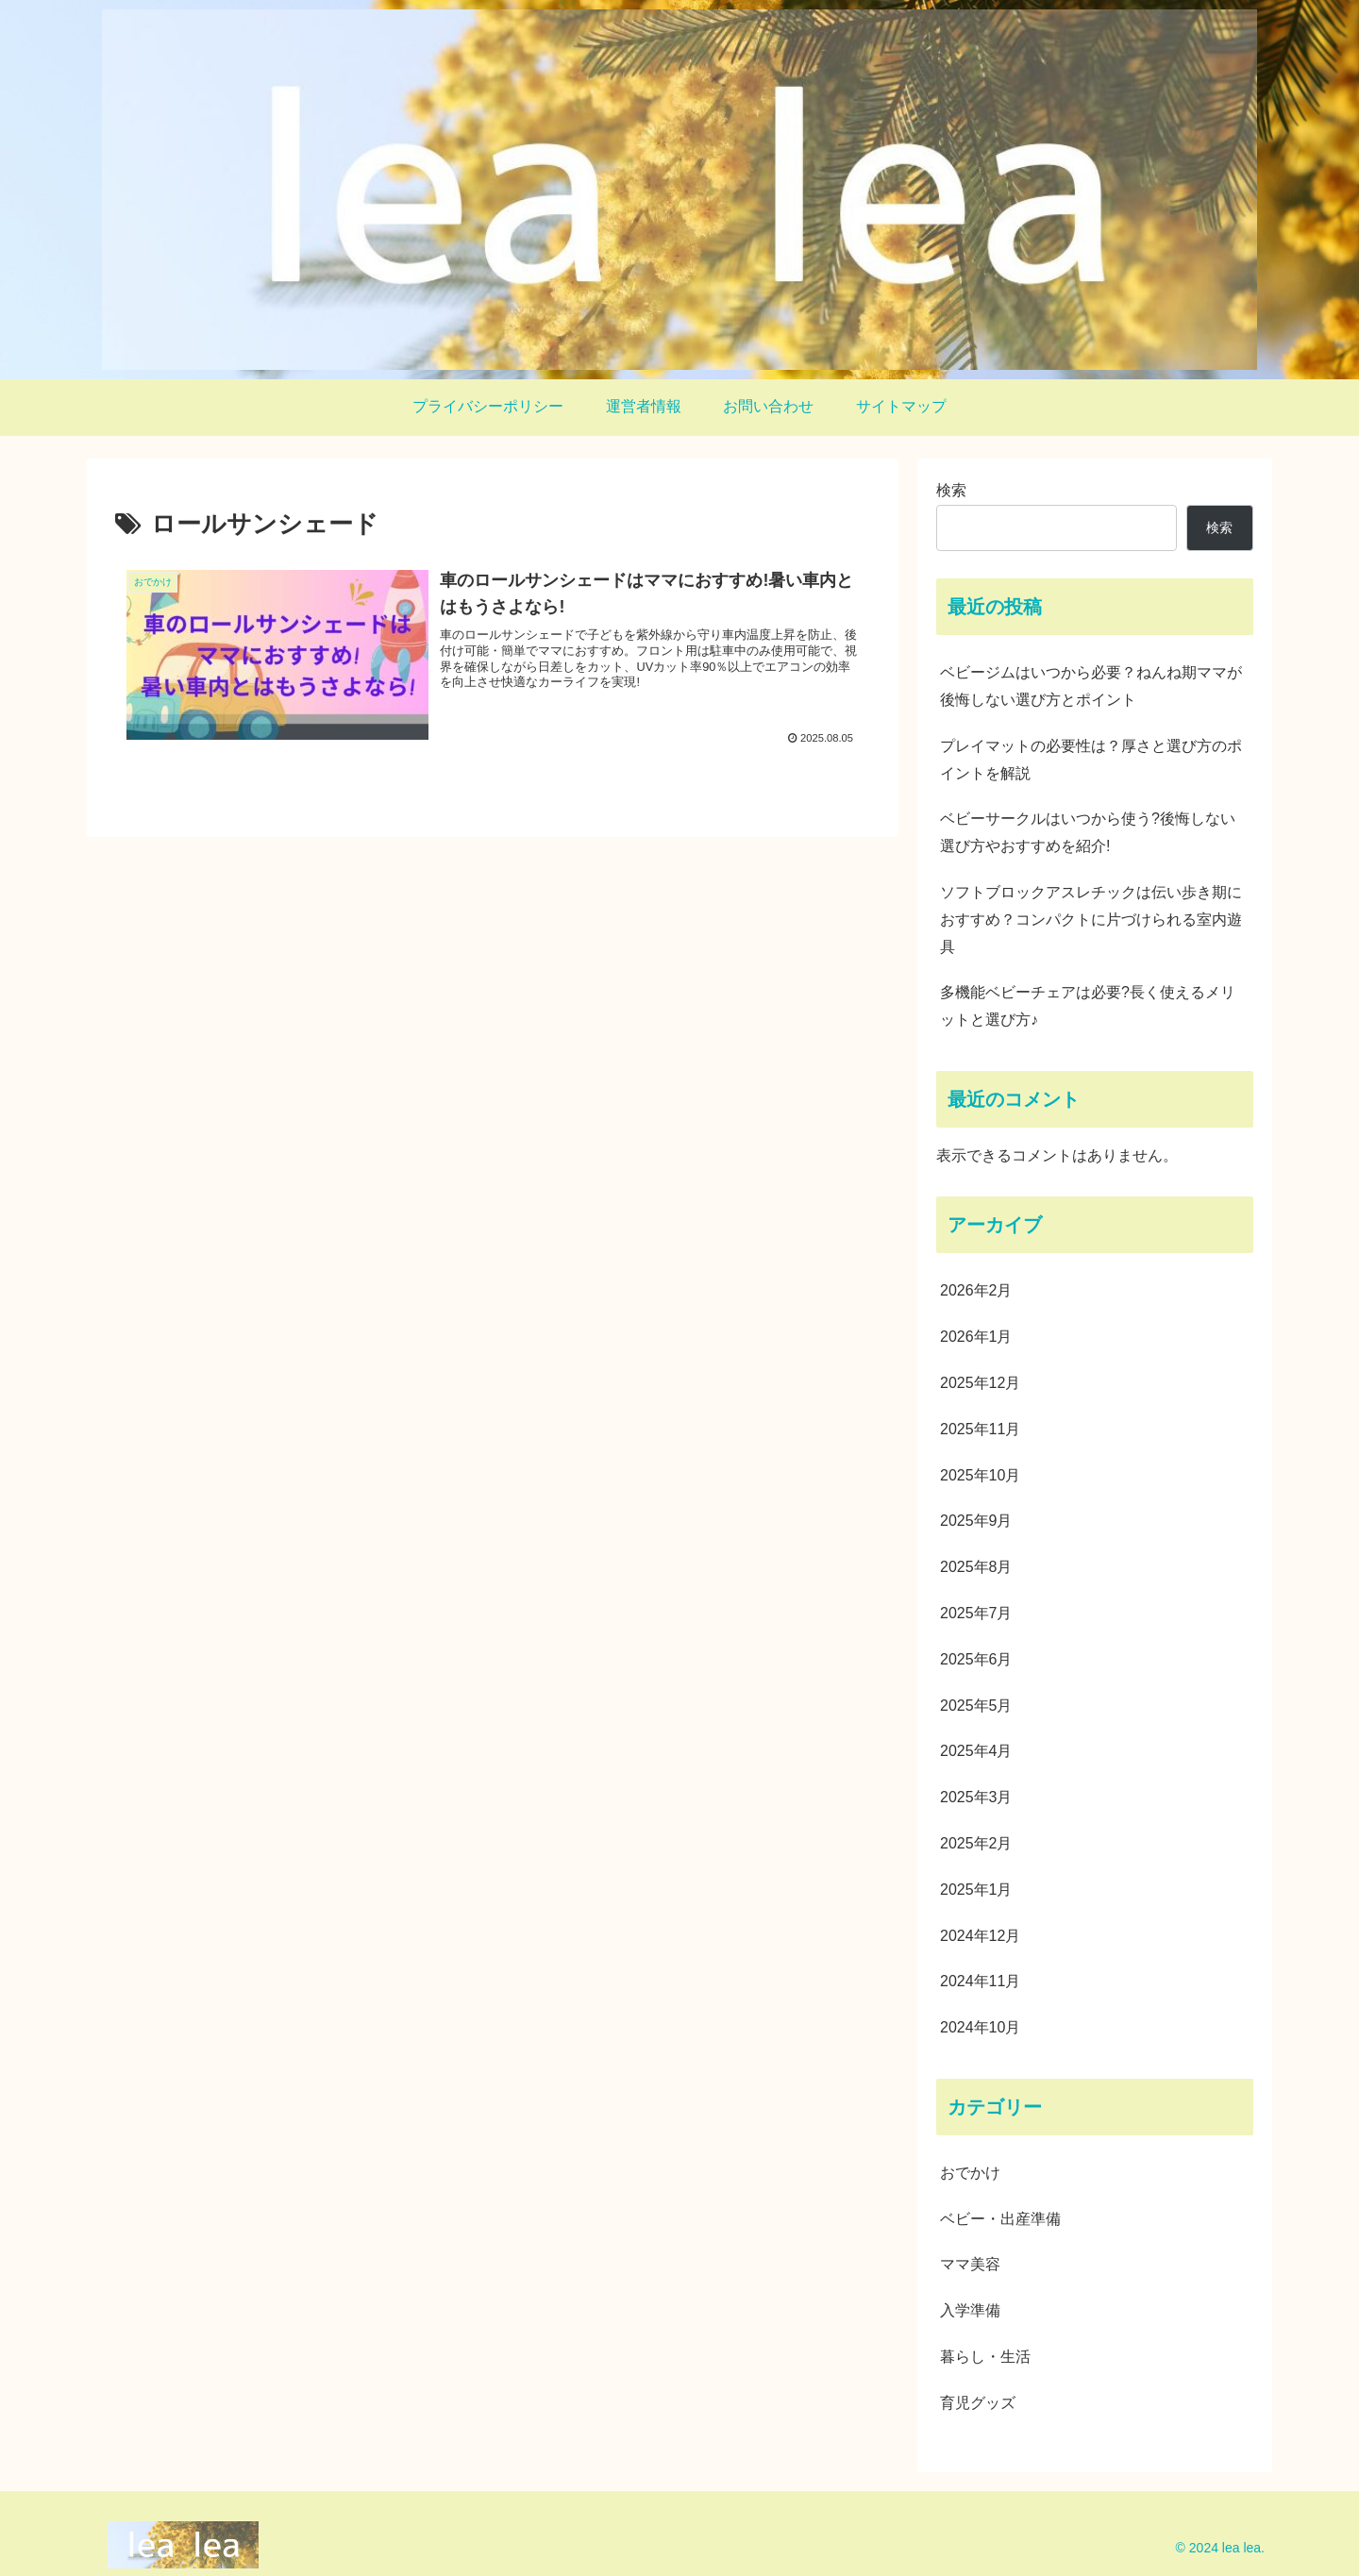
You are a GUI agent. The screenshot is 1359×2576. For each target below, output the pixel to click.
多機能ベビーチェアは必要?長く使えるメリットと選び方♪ (1087, 1006)
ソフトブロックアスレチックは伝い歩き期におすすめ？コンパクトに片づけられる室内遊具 (1091, 919)
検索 (951, 490)
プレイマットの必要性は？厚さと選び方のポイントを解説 (1091, 759)
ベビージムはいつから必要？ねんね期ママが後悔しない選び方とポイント (1091, 686)
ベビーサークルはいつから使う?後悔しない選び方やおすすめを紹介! (1087, 832)
